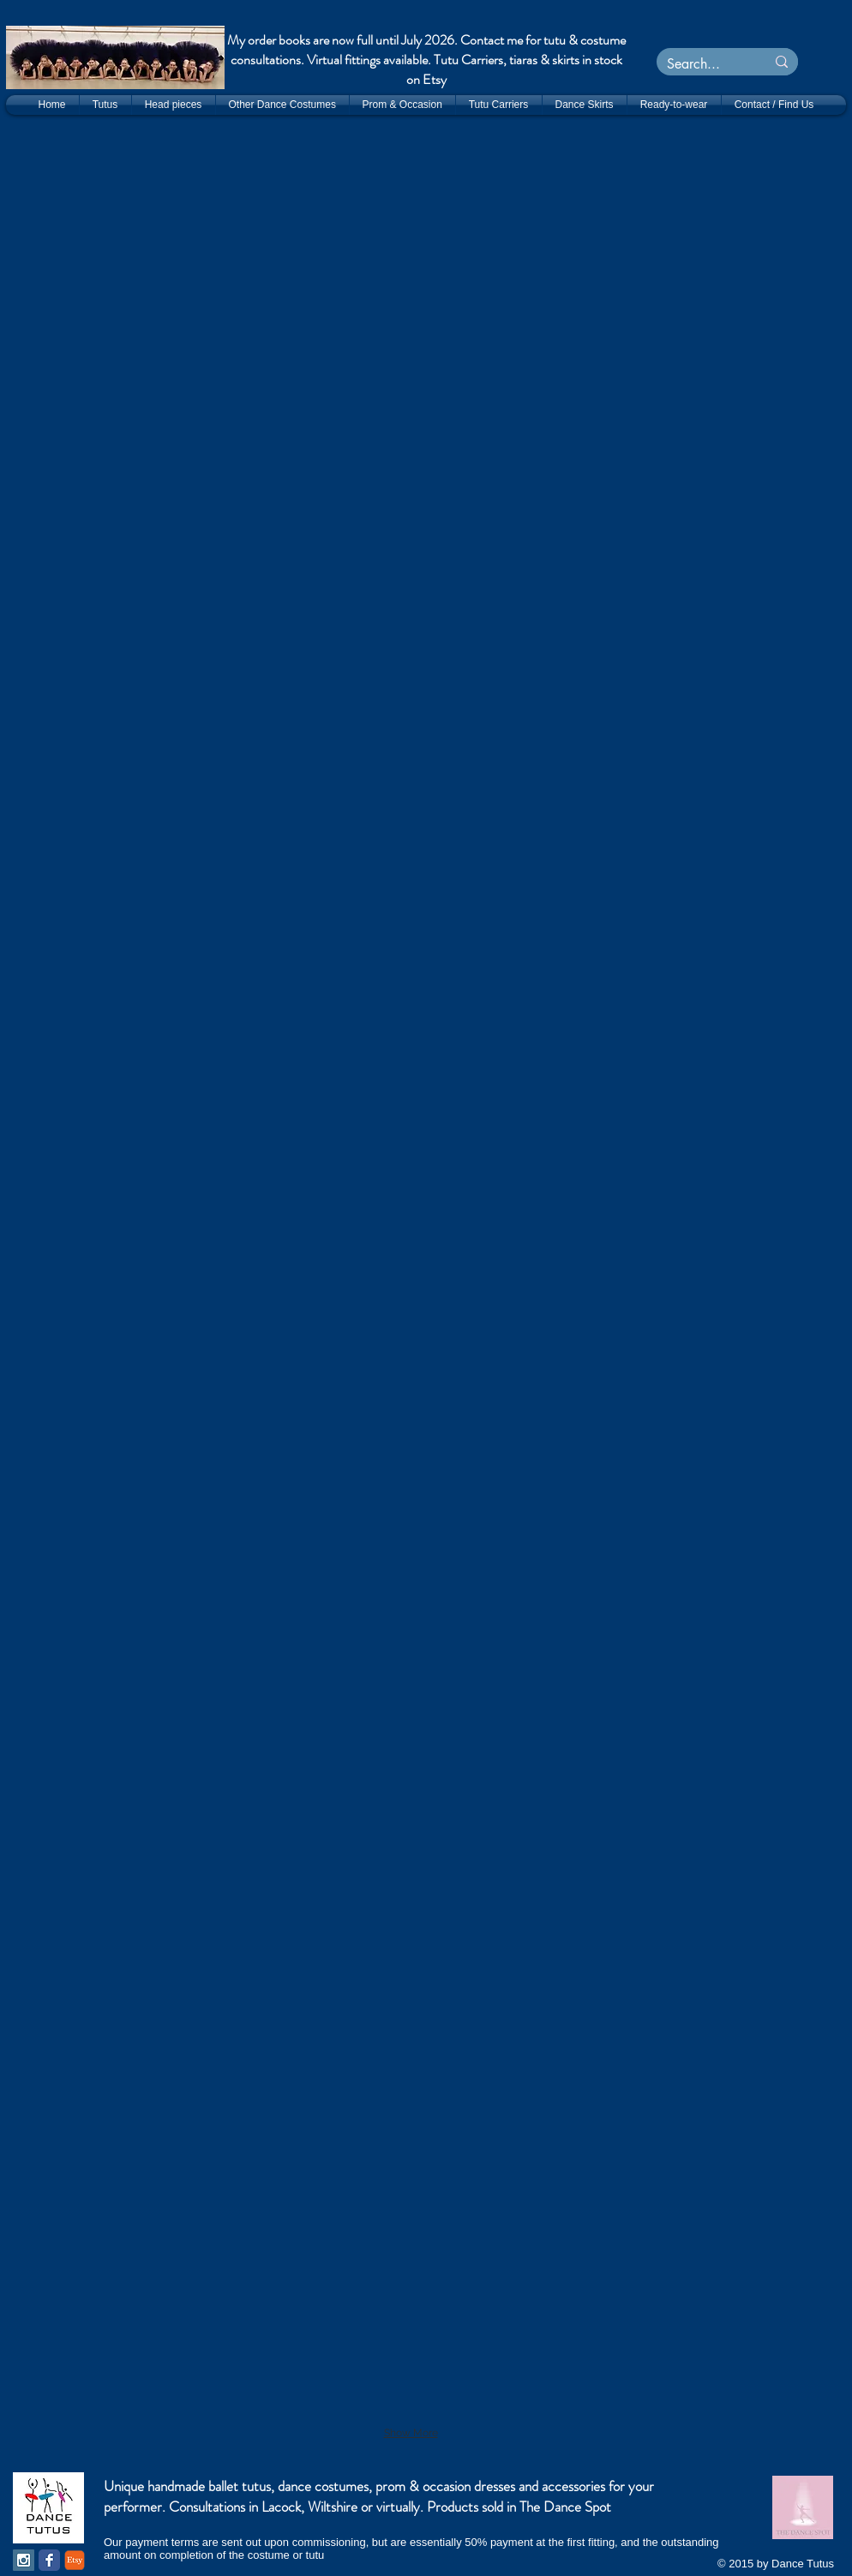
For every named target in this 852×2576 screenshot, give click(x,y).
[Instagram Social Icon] (23, 2560)
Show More (411, 2433)
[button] (304, 223)
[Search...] (698, 64)
